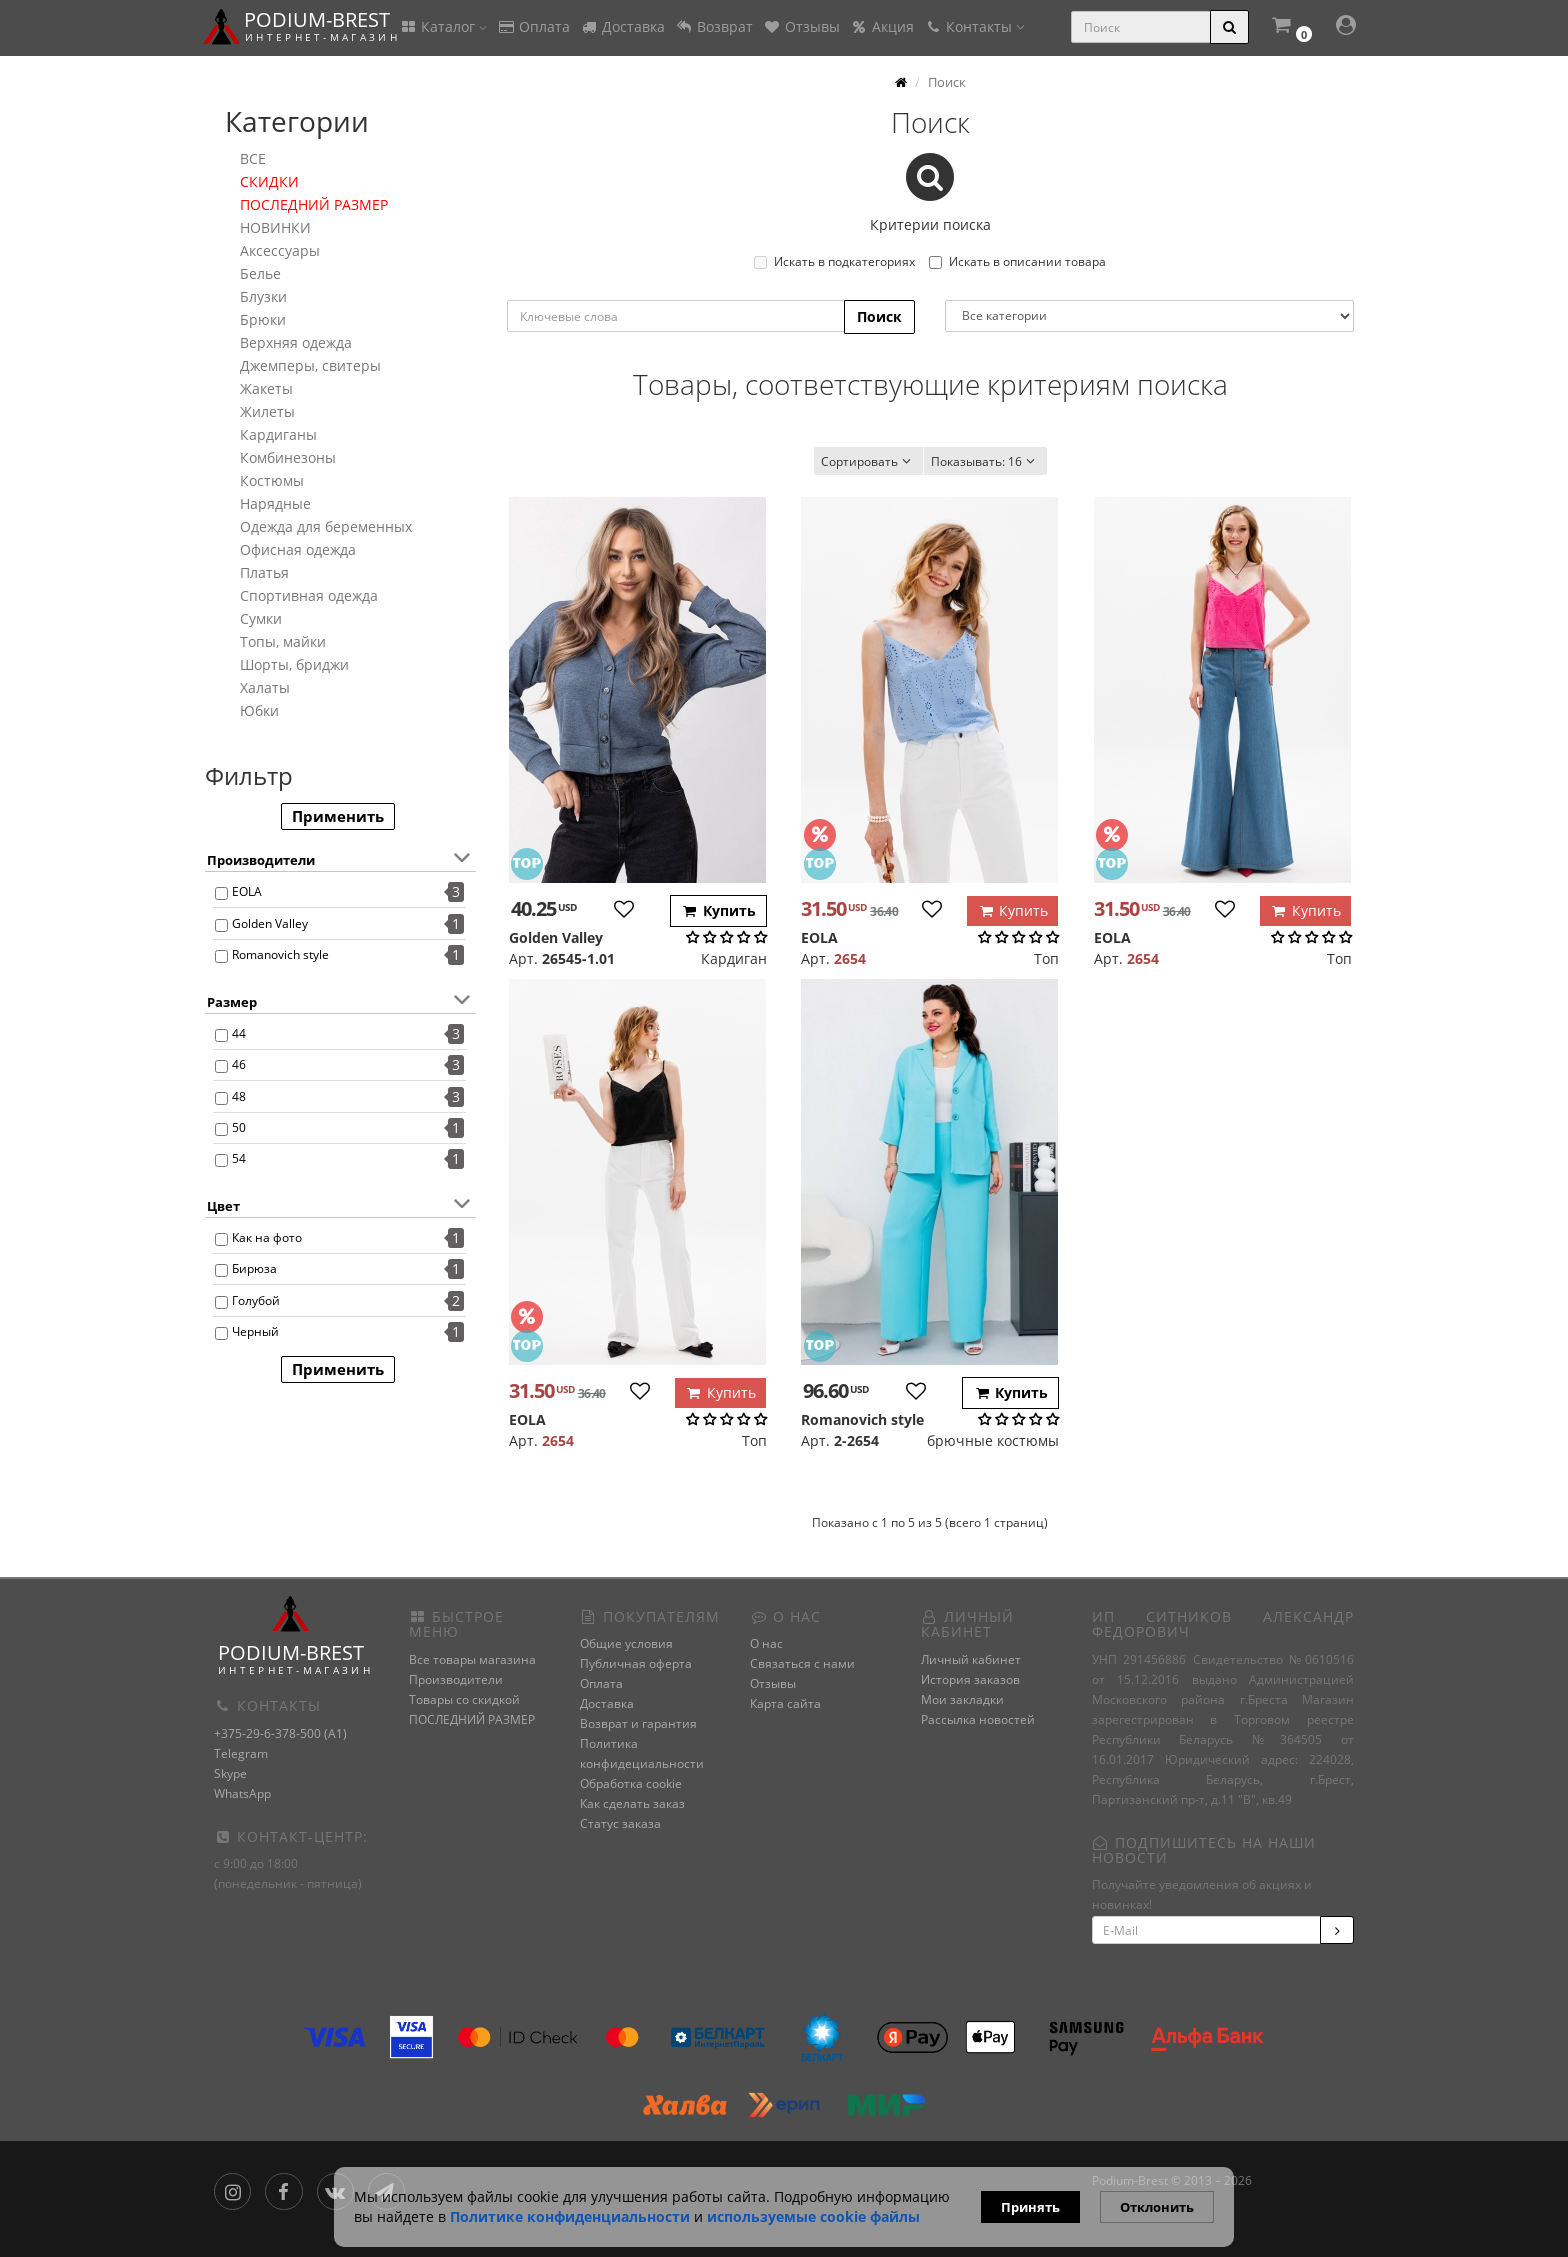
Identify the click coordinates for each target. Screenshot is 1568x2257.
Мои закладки (962, 1699)
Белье (260, 273)
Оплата (533, 26)
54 (239, 1158)
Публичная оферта (636, 1663)
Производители (456, 1679)
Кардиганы (278, 434)
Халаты (265, 687)
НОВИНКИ (275, 227)
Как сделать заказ (632, 1803)
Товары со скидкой (464, 1699)
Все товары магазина (472, 1659)
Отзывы (801, 26)
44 (239, 1033)
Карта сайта (785, 1703)
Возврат (714, 26)
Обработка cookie (631, 1783)
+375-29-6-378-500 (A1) (280, 1733)
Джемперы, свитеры (310, 365)
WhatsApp (242, 1793)
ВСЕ (253, 158)
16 (985, 461)
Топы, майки (283, 641)
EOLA (247, 891)
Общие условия (626, 1643)
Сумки (261, 618)
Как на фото (267, 1237)
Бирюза (254, 1268)
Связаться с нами (802, 1663)
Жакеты (266, 388)
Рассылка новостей (978, 1719)
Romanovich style (280, 954)
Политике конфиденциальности (570, 2216)
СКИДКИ (269, 181)
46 (239, 1064)
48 (239, 1096)
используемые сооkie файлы (813, 2216)
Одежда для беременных (326, 526)
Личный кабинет (971, 1659)
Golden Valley (270, 923)
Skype (230, 1773)
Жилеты (267, 411)
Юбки (259, 710)
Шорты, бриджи (294, 664)
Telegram (241, 1753)
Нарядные (275, 503)
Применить (338, 816)
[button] (1291, 27)
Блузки (263, 296)
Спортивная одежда (309, 595)
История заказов (970, 1679)
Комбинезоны (288, 457)
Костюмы (272, 480)
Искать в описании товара (1017, 261)
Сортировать (868, 461)
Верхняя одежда (296, 342)
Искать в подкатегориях (834, 261)
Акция (882, 26)
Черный (255, 1331)
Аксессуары (280, 250)
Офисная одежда (298, 549)
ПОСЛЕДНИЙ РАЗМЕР (314, 204)
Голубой (256, 1300)
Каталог (443, 26)
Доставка (622, 26)
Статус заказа (620, 1823)
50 (239, 1127)
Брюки (263, 319)
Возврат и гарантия (638, 1723)
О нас (766, 1643)
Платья (264, 572)
